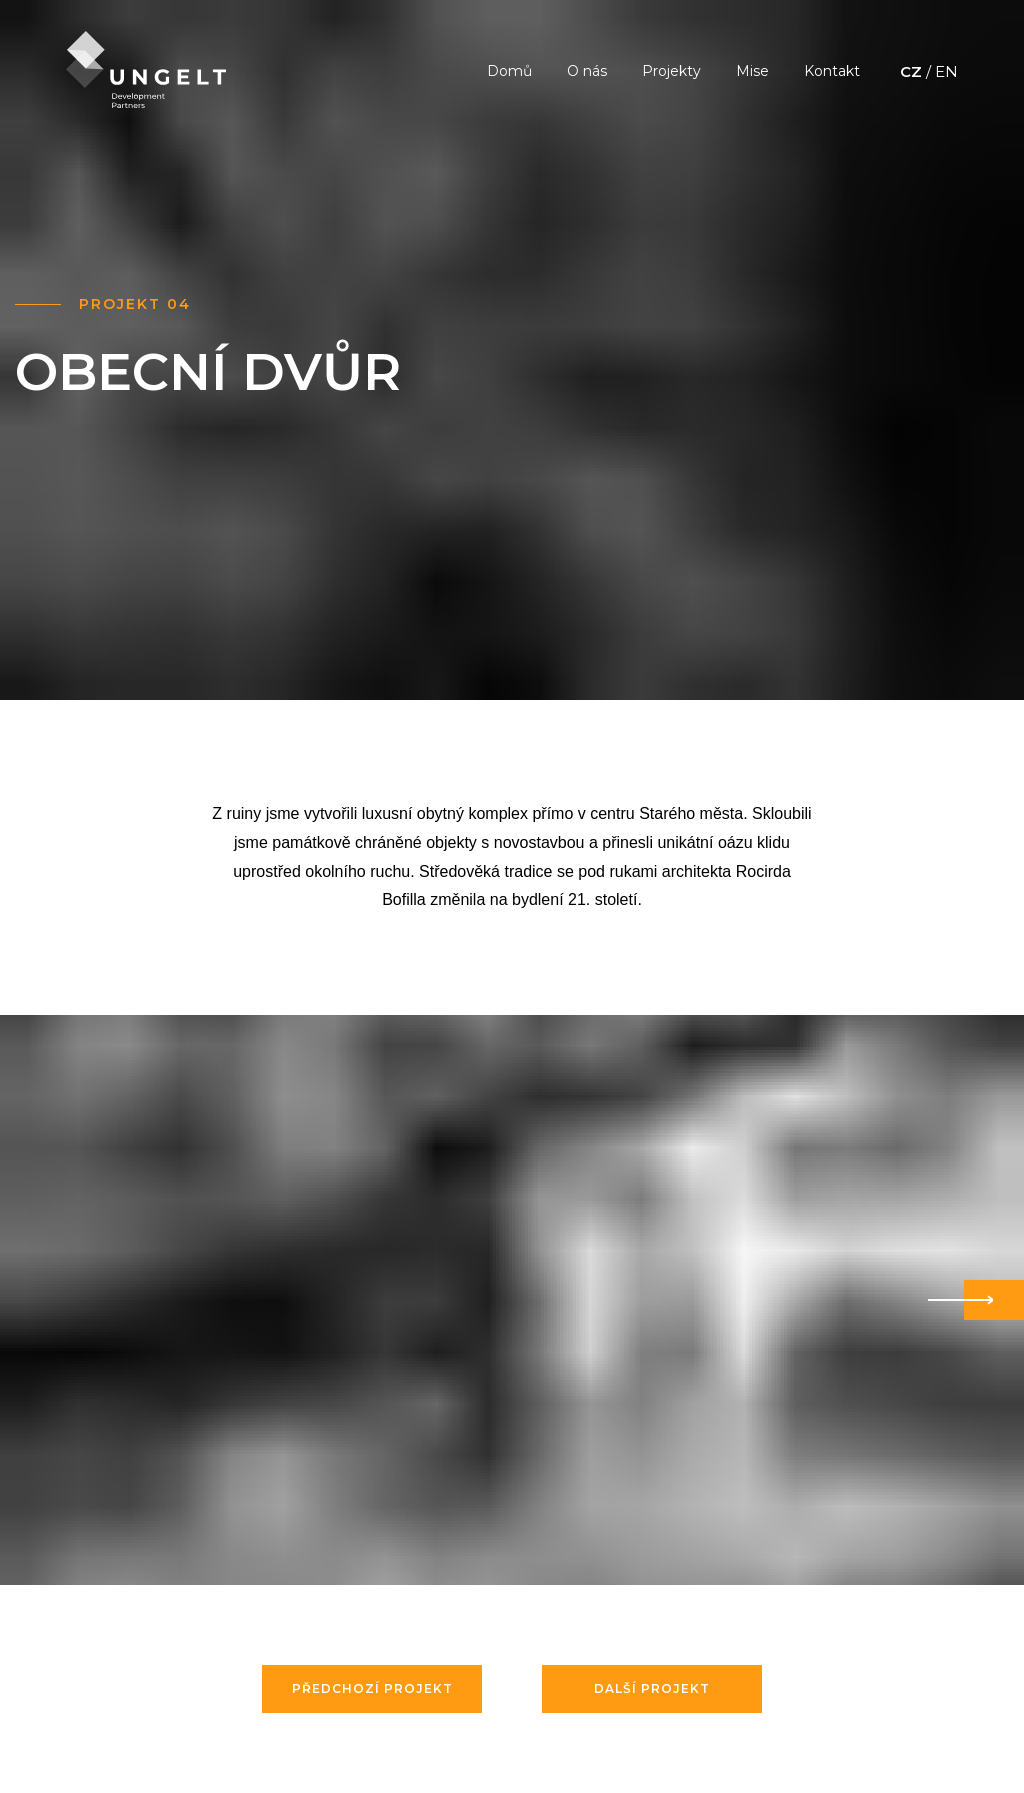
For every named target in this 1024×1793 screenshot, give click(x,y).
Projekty (671, 71)
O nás (587, 71)
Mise (752, 71)
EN (946, 71)
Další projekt (652, 1688)
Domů (509, 71)
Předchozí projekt (372, 1688)
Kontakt (832, 71)
